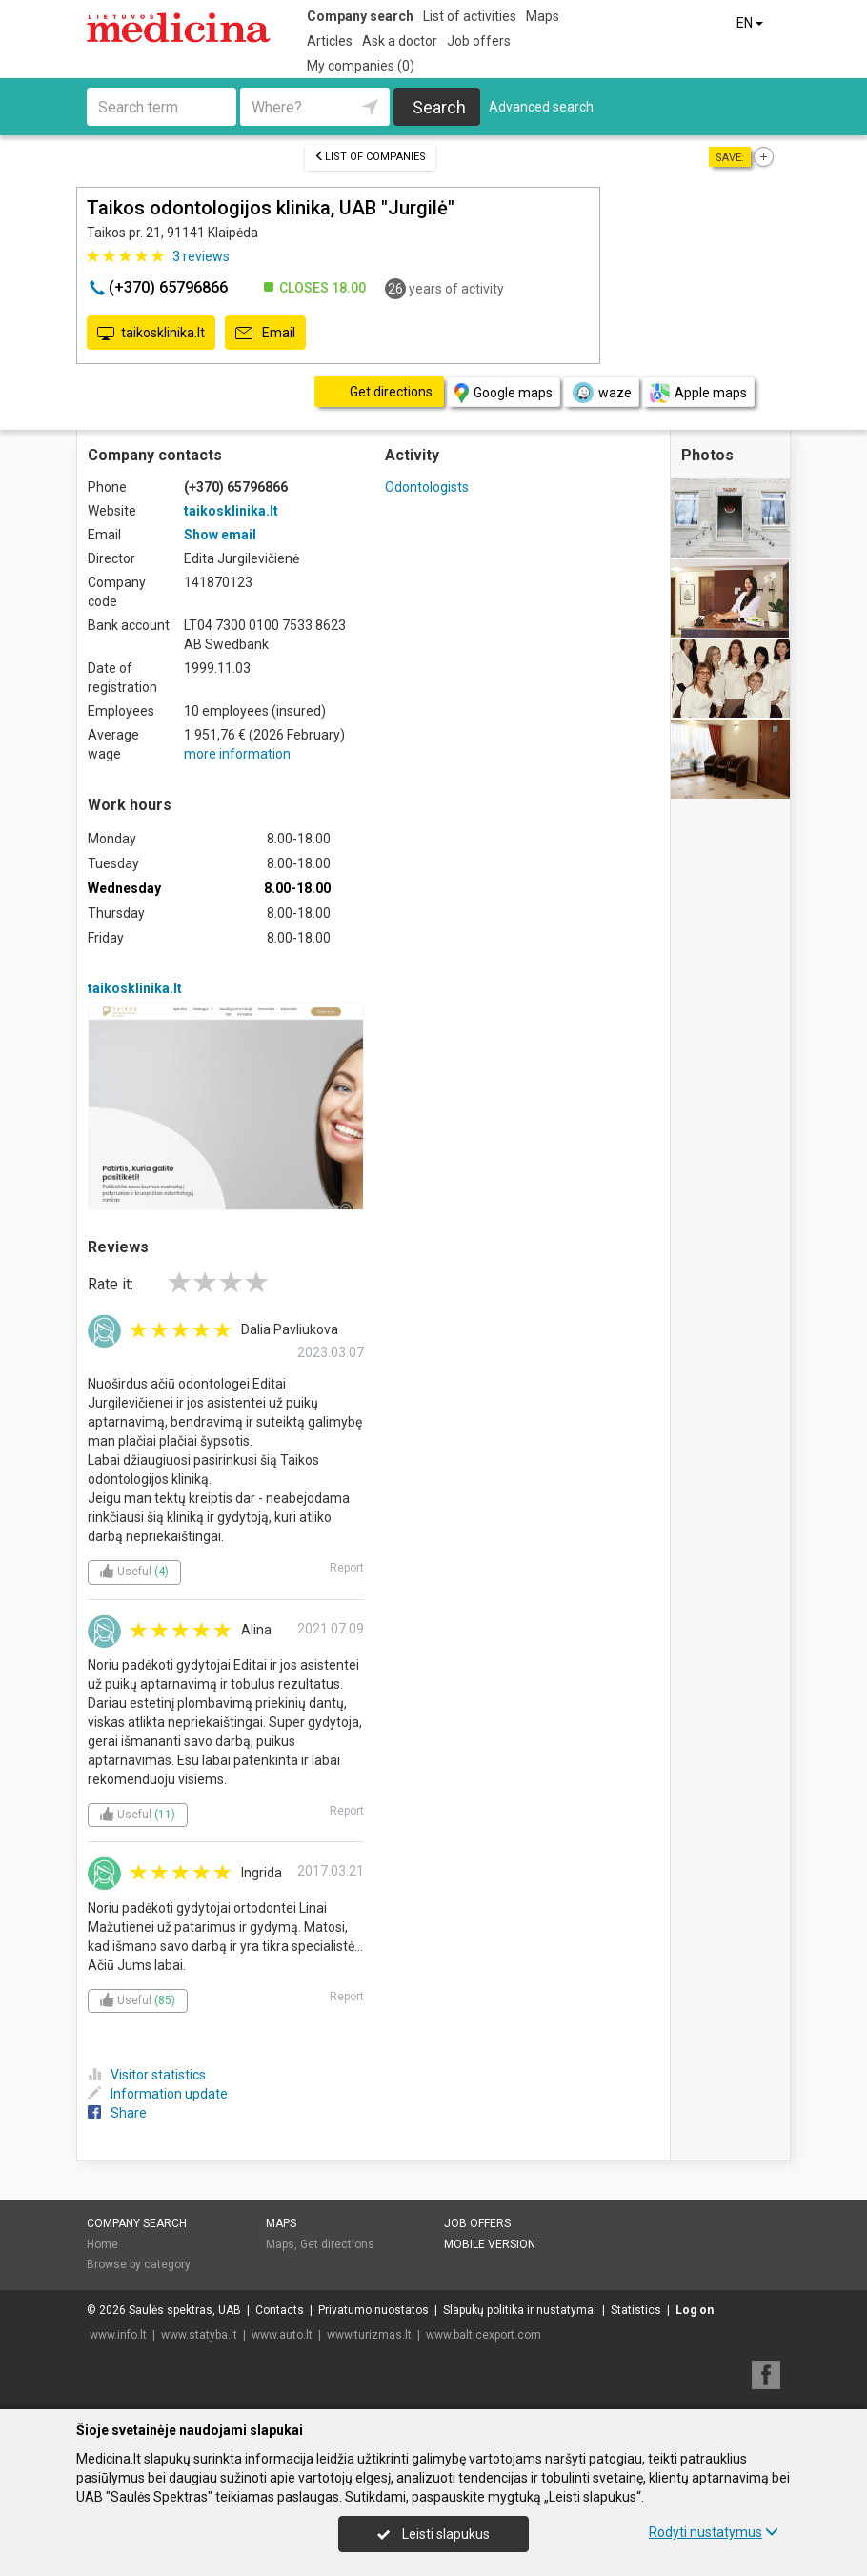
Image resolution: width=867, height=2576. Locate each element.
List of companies (370, 157)
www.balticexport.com (483, 2335)
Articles (330, 41)
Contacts (279, 2310)
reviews (201, 256)
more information (237, 753)
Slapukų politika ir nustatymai (519, 2310)
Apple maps (698, 393)
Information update (158, 2093)
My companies (360, 65)
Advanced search (541, 106)
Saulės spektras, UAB (185, 2310)
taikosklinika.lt (151, 333)
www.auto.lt (282, 2335)
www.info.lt (118, 2335)
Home (102, 2244)
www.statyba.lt (199, 2335)
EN (751, 22)
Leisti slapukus (433, 2534)
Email (265, 333)
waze (601, 392)
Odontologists (427, 487)
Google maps (503, 393)
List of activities (469, 16)
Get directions (337, 2244)
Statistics (636, 2310)
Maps (542, 16)
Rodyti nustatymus (713, 2532)
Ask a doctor (399, 41)
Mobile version (489, 2244)
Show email (220, 534)
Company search (360, 16)
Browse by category (139, 2264)
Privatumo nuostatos (373, 2310)
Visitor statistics (147, 2074)
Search (439, 107)
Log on (694, 2310)
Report (347, 1567)
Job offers (479, 41)
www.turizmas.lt (369, 2335)
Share (117, 2112)
